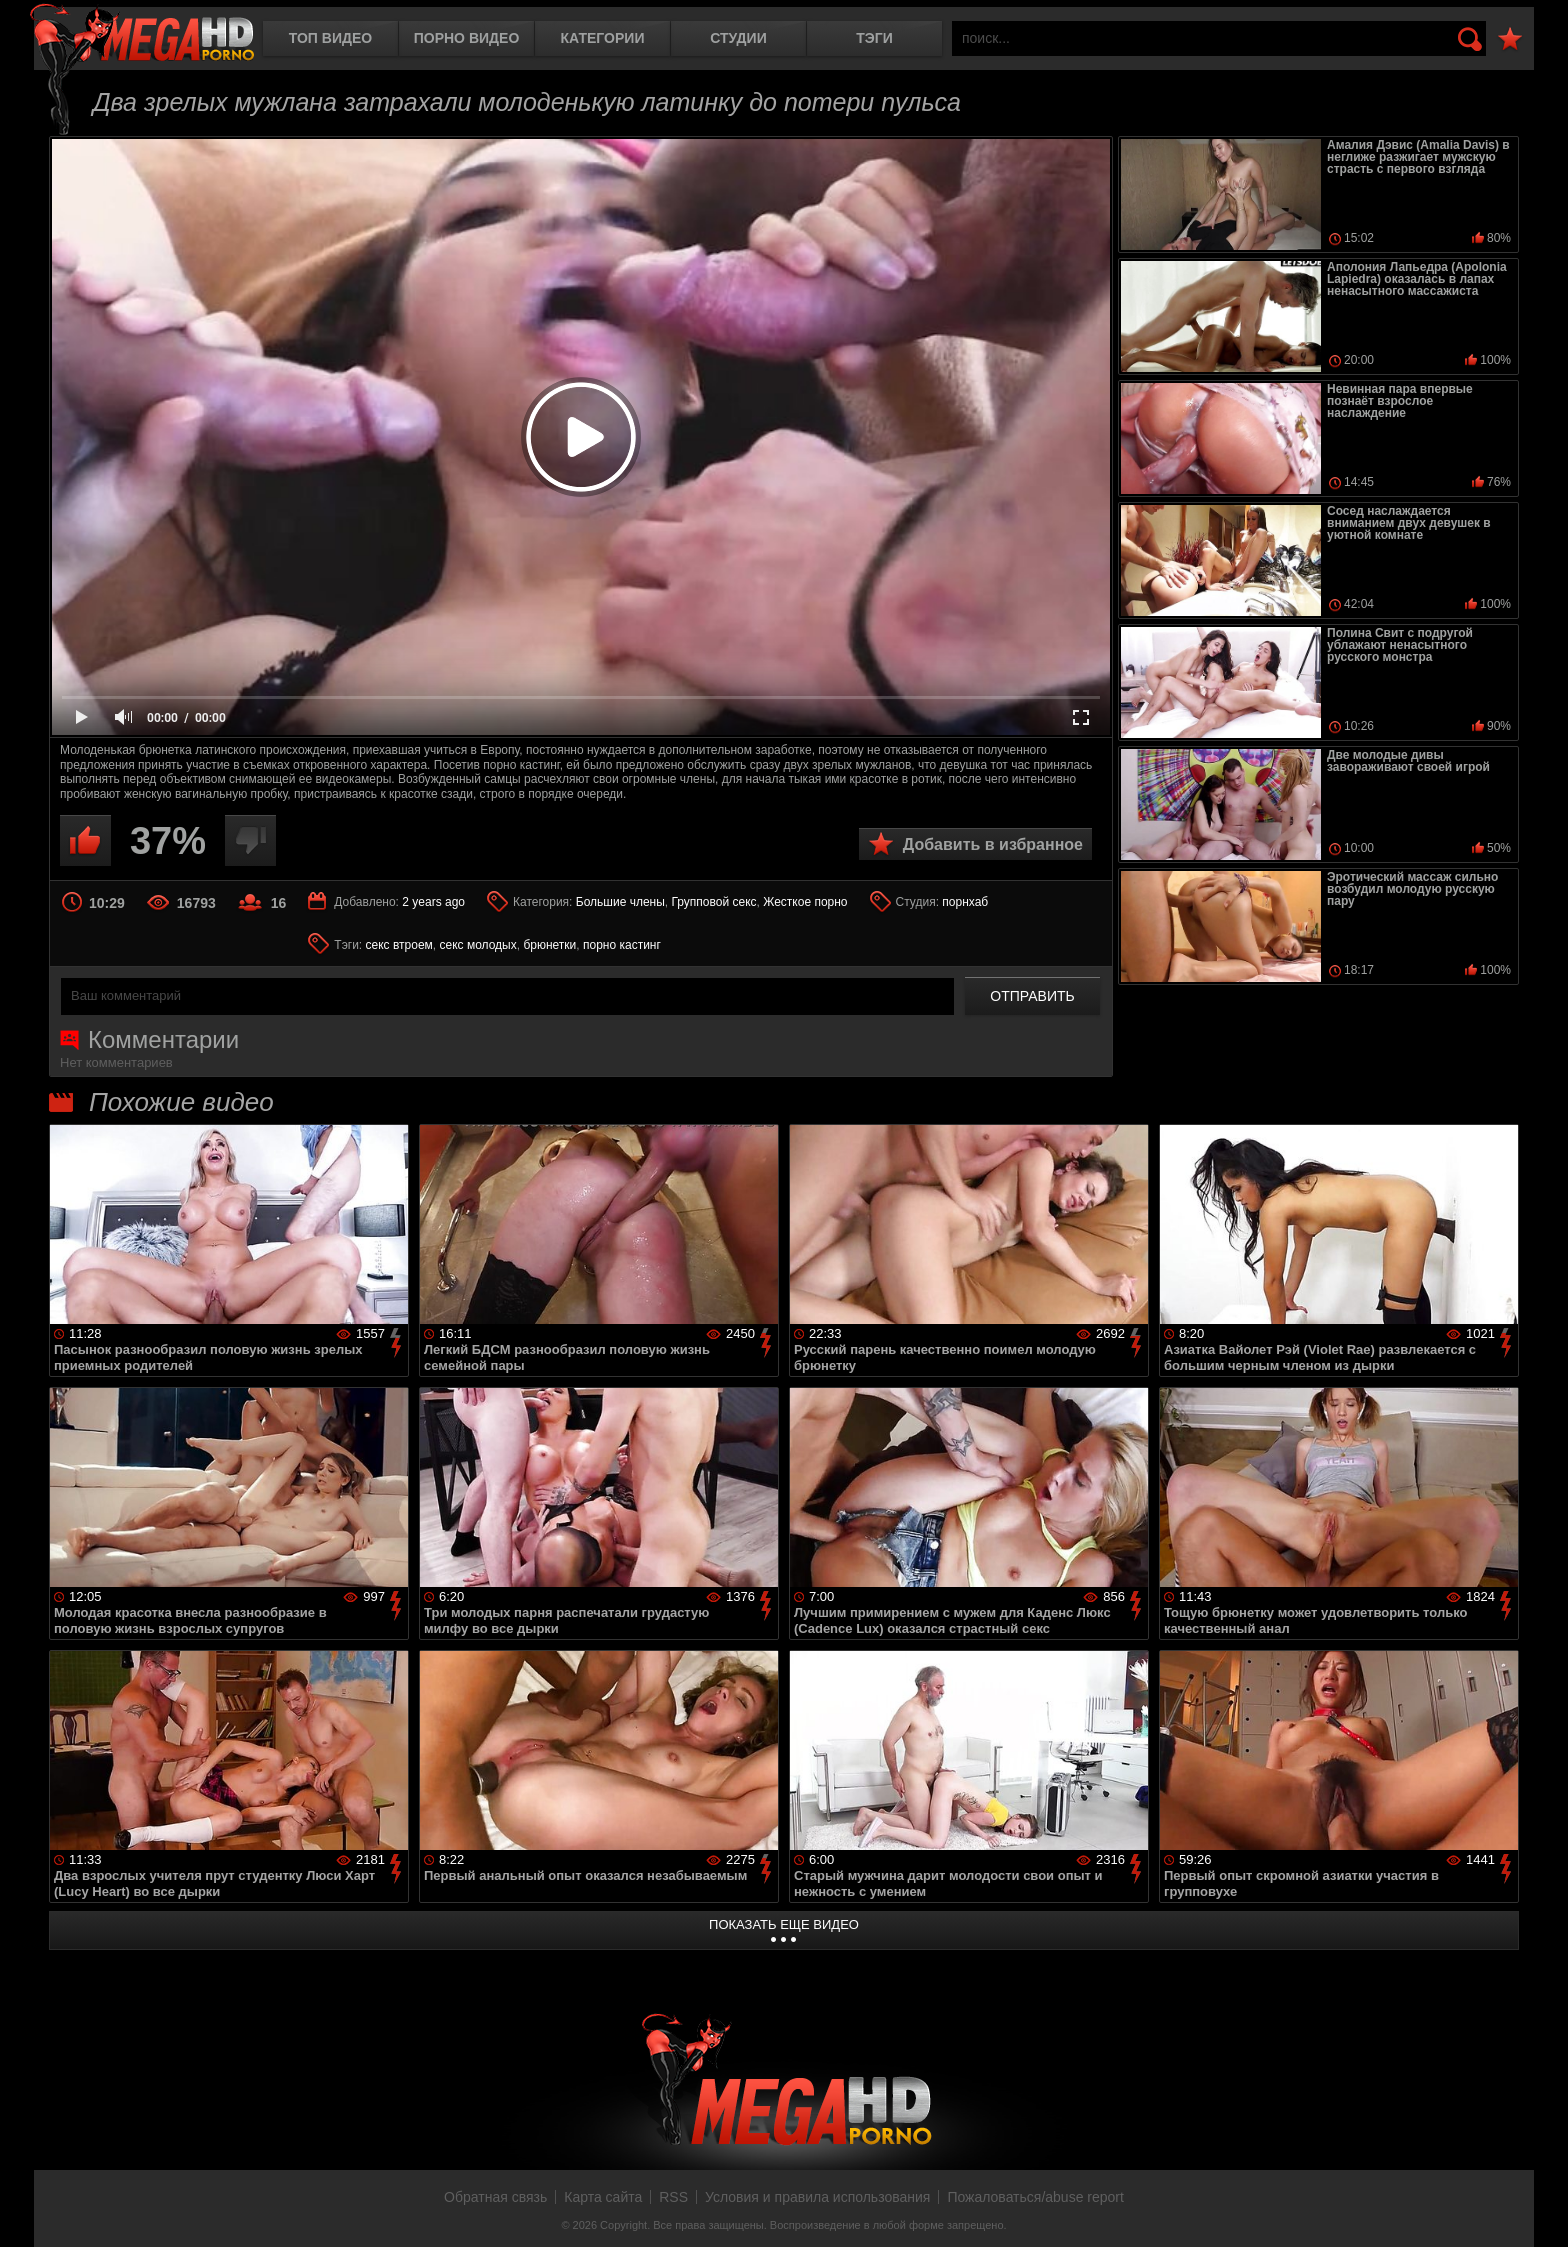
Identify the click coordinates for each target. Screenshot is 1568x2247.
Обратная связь (495, 2197)
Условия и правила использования (817, 2197)
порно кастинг (622, 945)
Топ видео (330, 38)
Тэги (874, 38)
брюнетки (549, 945)
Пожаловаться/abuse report (1035, 2197)
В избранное (1510, 39)
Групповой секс (714, 902)
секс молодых (477, 945)
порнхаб (965, 902)
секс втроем (399, 945)
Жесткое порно (805, 902)
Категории (603, 38)
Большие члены (620, 902)
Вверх (1538, 2210)
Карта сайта (603, 2197)
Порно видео (467, 38)
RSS (673, 2197)
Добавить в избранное (993, 844)
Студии (738, 38)
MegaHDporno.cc (142, 34)
